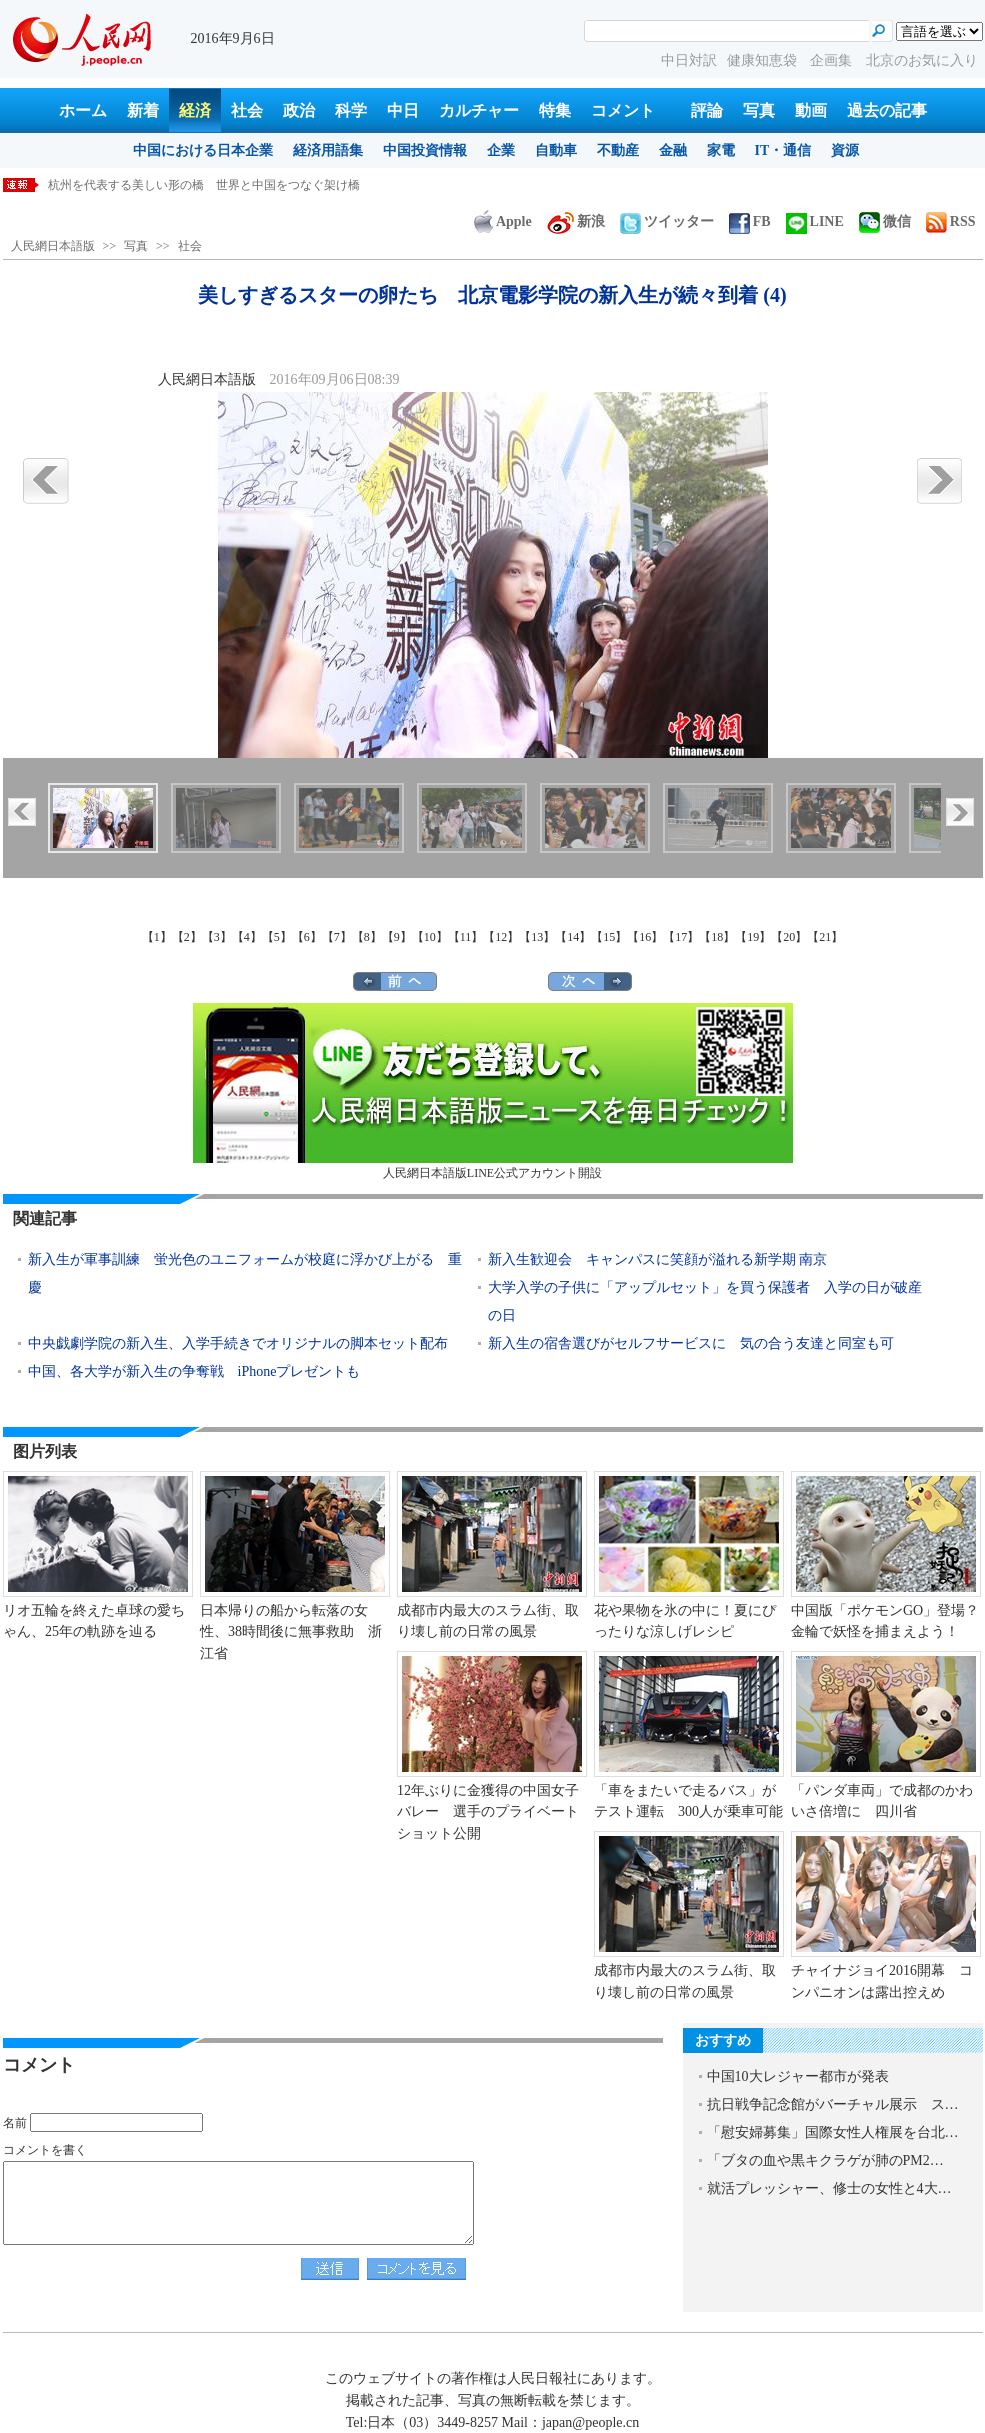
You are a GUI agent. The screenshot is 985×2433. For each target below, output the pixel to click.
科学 (351, 110)
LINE (815, 221)
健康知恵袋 (764, 60)
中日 (403, 110)
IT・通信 (783, 150)
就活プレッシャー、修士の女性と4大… (829, 2188)
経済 (195, 110)
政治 (299, 110)
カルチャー (479, 110)
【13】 (537, 937)
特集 (555, 110)
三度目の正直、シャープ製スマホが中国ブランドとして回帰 (210, 185)
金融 (673, 150)
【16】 (645, 937)
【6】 (307, 937)
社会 (247, 110)
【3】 (217, 937)
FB (750, 221)
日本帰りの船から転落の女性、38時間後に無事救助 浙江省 (291, 1632)
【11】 (466, 937)
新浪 (576, 221)
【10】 (430, 937)
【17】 (681, 937)
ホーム (83, 110)
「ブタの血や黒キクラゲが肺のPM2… (825, 2160)
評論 (707, 110)
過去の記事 (887, 110)
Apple (503, 221)
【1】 (157, 937)
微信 (885, 221)
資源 (845, 150)
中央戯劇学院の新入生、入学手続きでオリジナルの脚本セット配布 (238, 1343)
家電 (721, 150)
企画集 (833, 60)
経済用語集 (328, 150)
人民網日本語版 (53, 246)
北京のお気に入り (922, 60)
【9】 (397, 937)
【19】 (753, 937)
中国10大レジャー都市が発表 (798, 2076)
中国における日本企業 (203, 150)
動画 (811, 110)
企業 (501, 150)
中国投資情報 (425, 150)
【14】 (573, 937)
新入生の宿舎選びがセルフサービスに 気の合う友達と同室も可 (691, 1343)
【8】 (367, 937)
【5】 (277, 937)
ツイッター (667, 221)
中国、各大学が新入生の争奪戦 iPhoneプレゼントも (194, 1371)
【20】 (789, 937)
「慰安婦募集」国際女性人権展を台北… (833, 2132)
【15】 (609, 937)
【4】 (247, 937)
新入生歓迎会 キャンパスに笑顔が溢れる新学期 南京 (658, 1259)
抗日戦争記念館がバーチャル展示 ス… (833, 2104)
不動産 (618, 150)
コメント (623, 110)
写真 (759, 110)
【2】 (187, 937)
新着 (143, 110)
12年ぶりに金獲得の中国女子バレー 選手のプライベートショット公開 (488, 1812)
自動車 (556, 150)
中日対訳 (689, 60)
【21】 (825, 937)
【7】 (337, 937)
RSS (951, 221)
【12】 (501, 937)
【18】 (717, 937)
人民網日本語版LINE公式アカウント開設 (493, 1091)
